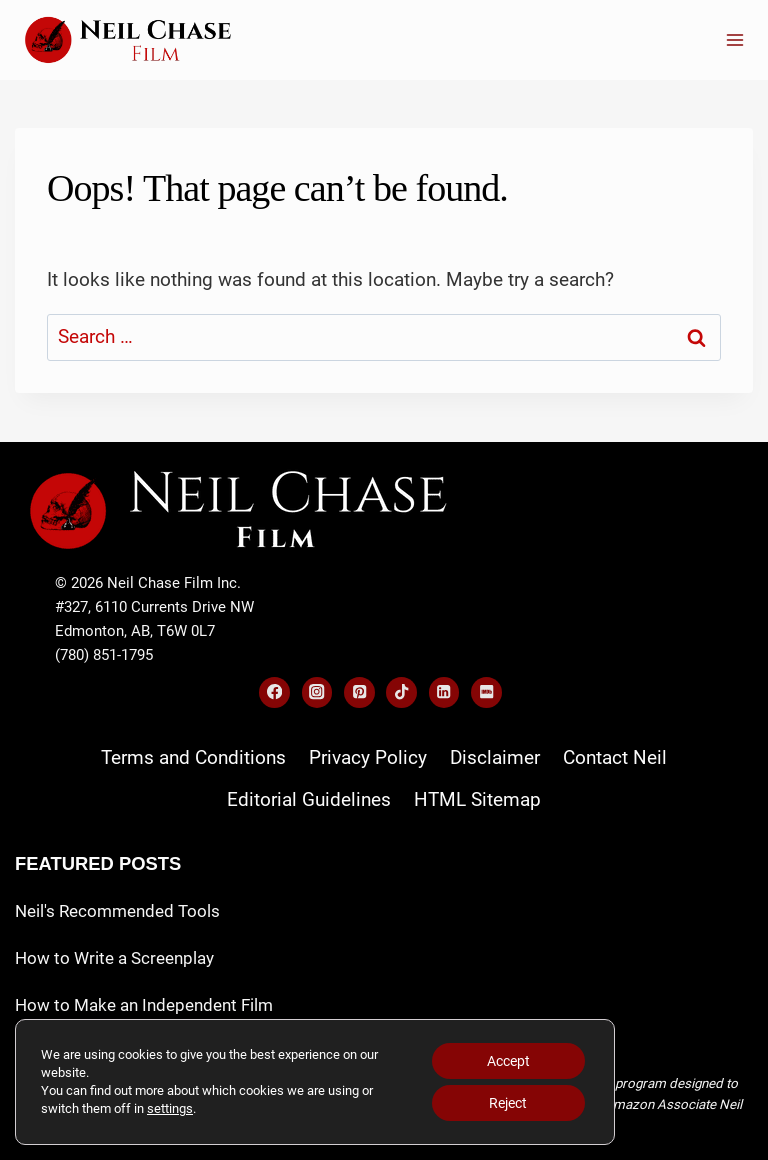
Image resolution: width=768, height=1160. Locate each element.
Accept (508, 1061)
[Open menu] (734, 39)
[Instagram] (317, 692)
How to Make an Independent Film (144, 1005)
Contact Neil (615, 757)
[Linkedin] (444, 692)
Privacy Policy (368, 757)
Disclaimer (495, 757)
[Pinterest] (359, 692)
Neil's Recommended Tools (117, 911)
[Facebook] (274, 692)
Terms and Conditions (193, 757)
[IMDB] (486, 692)
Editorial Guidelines (309, 799)
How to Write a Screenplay (114, 958)
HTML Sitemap (477, 799)
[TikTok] (401, 692)
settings (170, 1108)
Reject (508, 1103)
